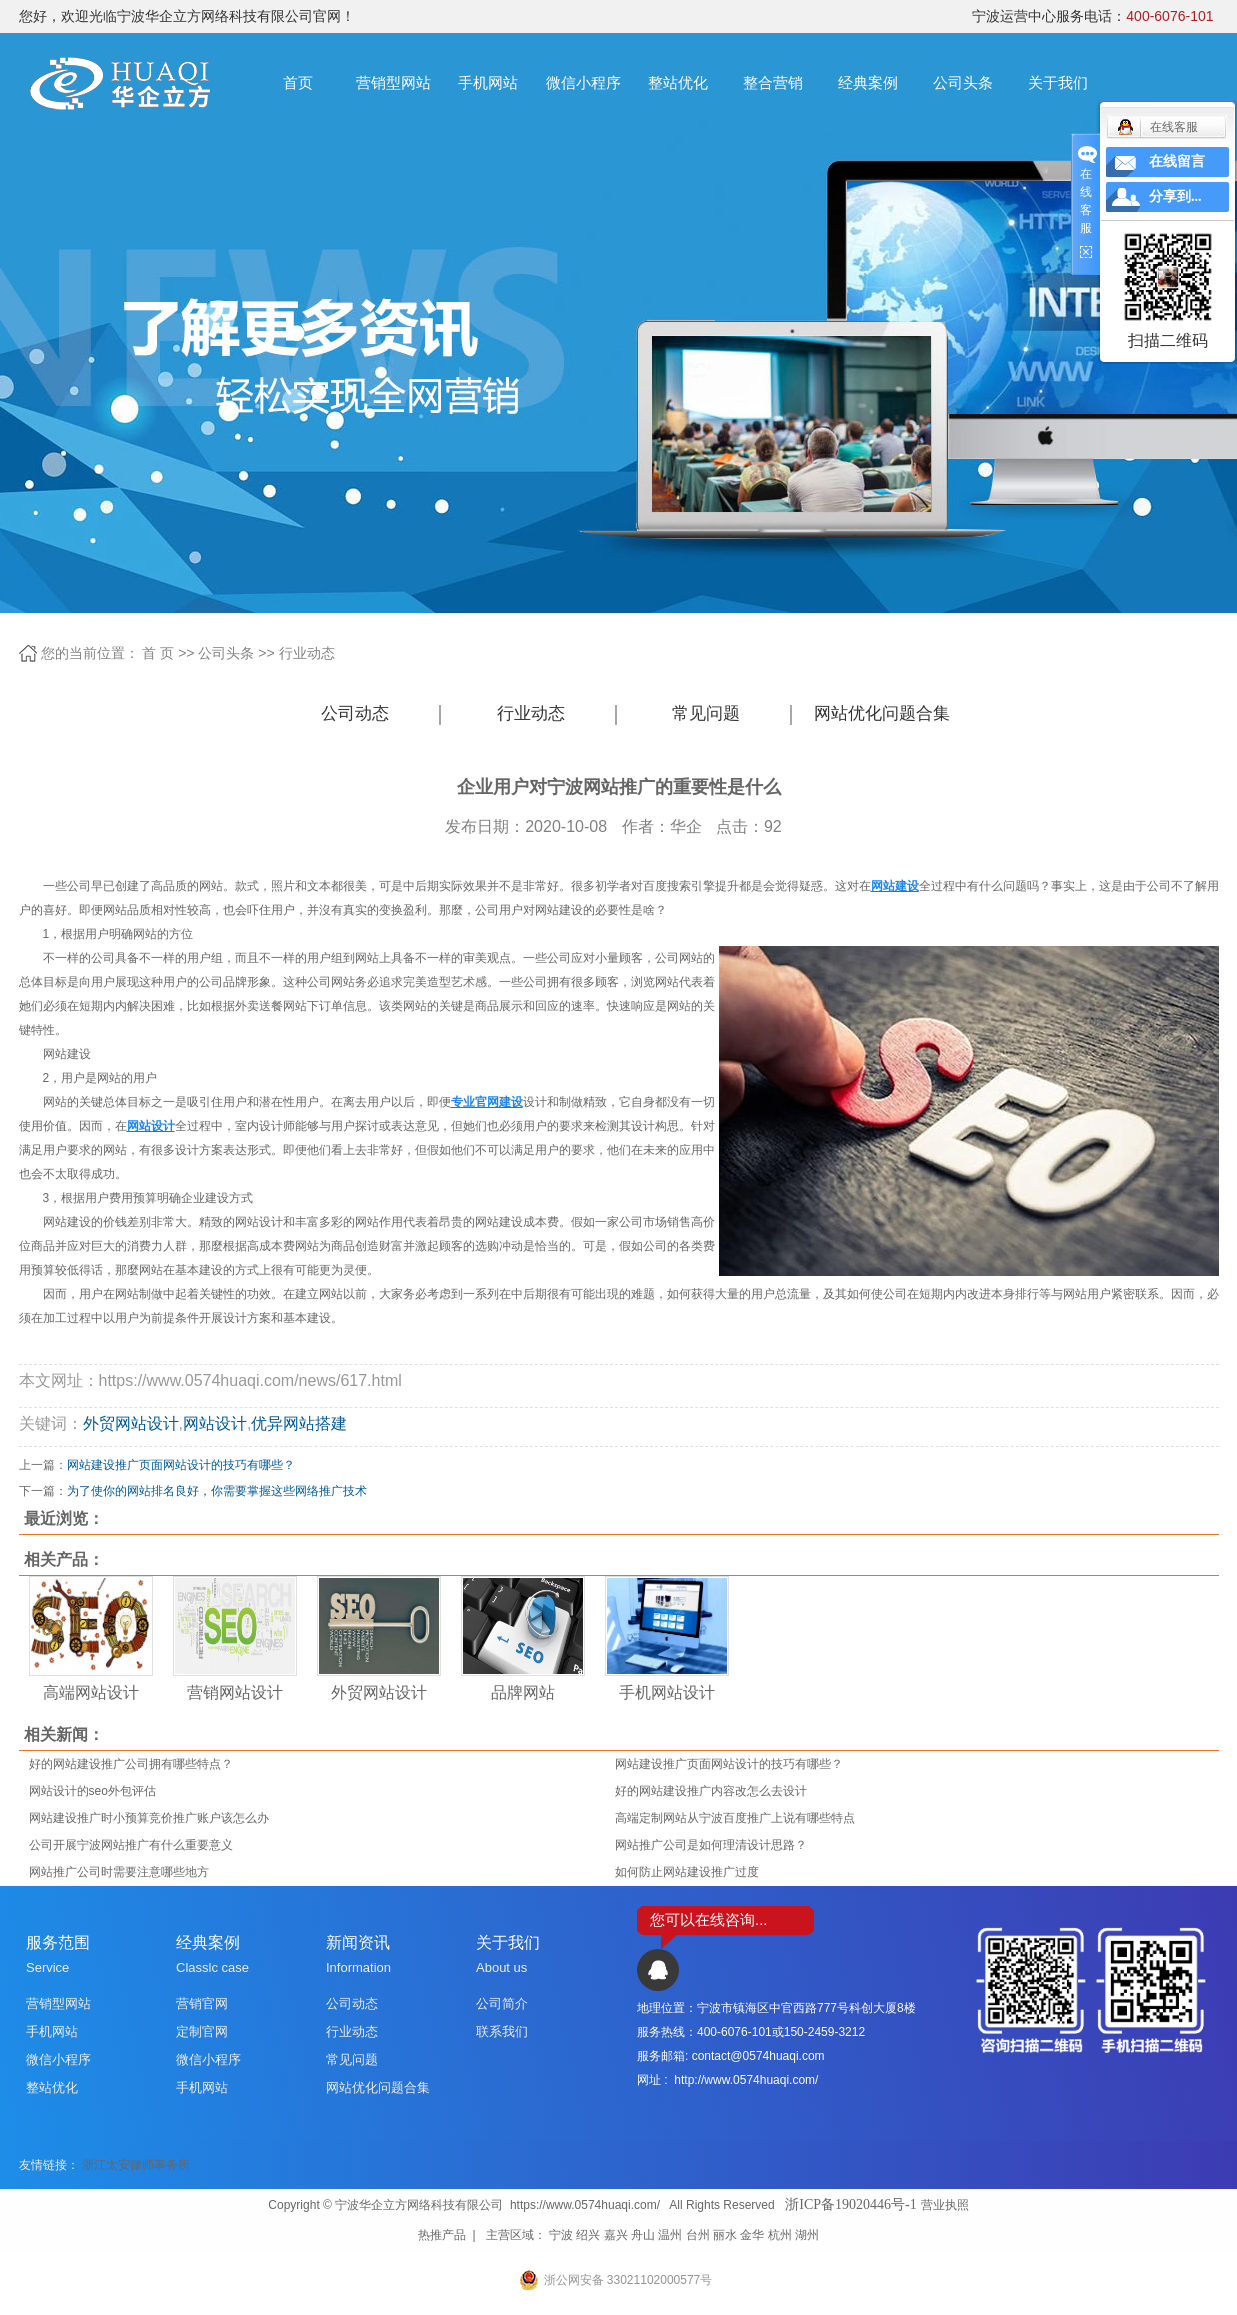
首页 (298, 82)
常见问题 (706, 713)
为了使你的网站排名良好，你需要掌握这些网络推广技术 (217, 1491)
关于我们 (1058, 82)
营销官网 (202, 2003)
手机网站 (488, 82)
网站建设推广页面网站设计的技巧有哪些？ (181, 1465)
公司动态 (355, 713)
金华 (752, 2235)
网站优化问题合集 (882, 713)
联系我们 (502, 2031)
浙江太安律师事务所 (136, 2165)
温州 (670, 2235)
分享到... (1175, 196)
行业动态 (307, 653)
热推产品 (442, 2235)
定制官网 (202, 2031)
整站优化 (678, 82)
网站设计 (215, 1423)
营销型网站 (393, 82)
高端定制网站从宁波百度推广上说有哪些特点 (735, 1818)
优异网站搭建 (299, 1423)
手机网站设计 (667, 1692)
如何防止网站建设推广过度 (687, 1872)
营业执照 (945, 2205)
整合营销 (773, 82)
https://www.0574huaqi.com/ (585, 2205)
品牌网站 (523, 1692)
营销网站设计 (235, 1692)
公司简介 (502, 2003)
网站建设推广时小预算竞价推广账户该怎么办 (149, 1818)
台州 (698, 2235)
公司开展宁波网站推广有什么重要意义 (131, 1845)
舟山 (643, 2235)
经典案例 (868, 82)
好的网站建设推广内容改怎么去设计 (711, 1791)
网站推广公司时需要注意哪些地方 (119, 1872)
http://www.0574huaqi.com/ (746, 2080)
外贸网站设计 (131, 1423)
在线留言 (1177, 161)
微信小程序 (583, 82)
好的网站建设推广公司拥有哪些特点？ (131, 1764)
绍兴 (588, 2235)
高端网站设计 (91, 1692)
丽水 (725, 2235)
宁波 (561, 2235)
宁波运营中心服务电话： (1092, 16)
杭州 (780, 2235)
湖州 (807, 2235)
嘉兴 (616, 2235)
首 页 (158, 653)
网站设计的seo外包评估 (92, 1791)
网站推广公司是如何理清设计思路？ (711, 1845)
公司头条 (963, 82)
